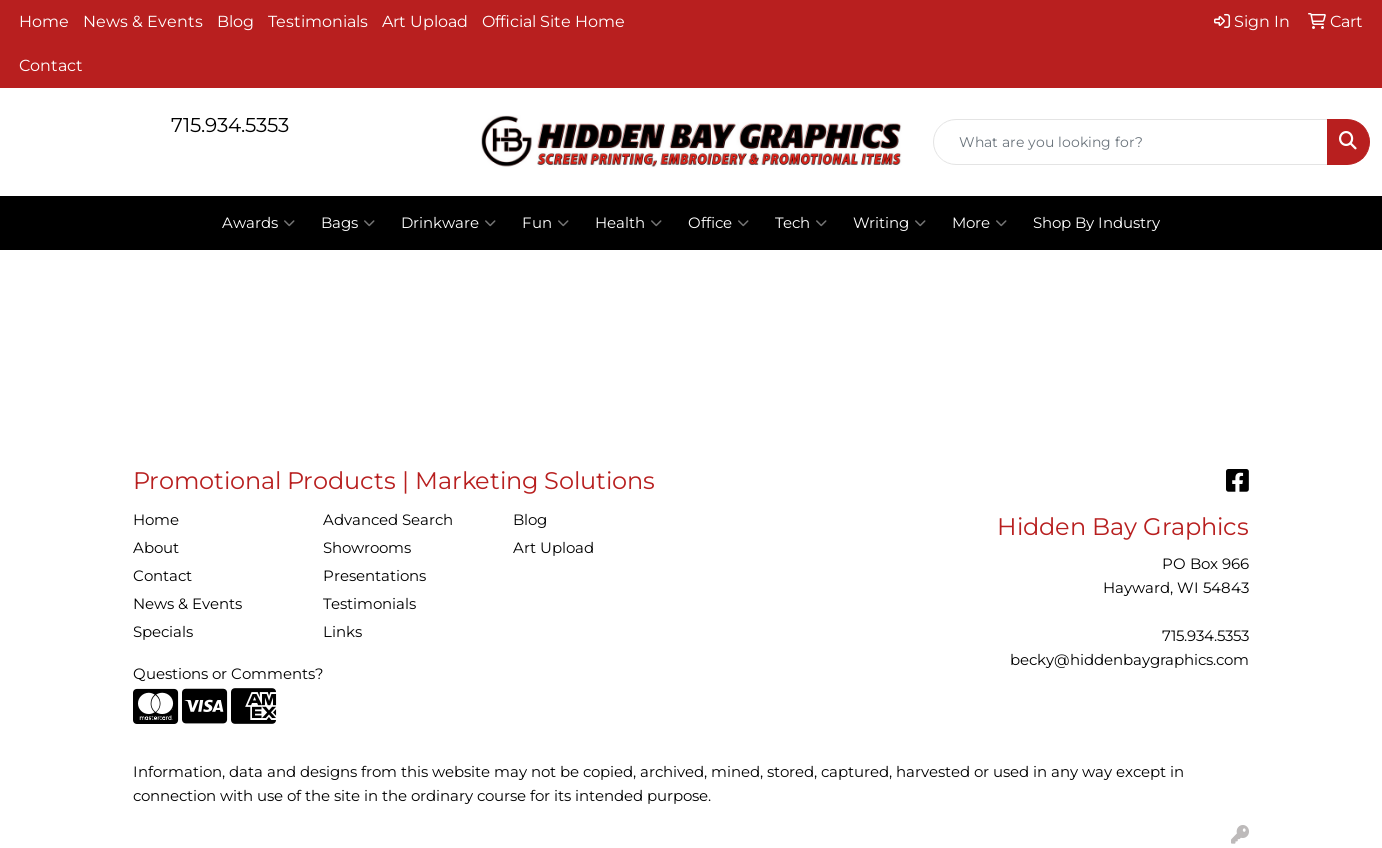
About (156, 548)
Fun (545, 223)
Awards (258, 223)
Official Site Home (553, 21)
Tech (801, 223)
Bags (348, 223)
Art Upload (425, 21)
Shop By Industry (1096, 223)
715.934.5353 (230, 125)
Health (628, 223)
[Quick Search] (1130, 142)
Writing (889, 223)
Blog (235, 21)
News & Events (143, 21)
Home (44, 21)
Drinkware (448, 223)
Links (342, 632)
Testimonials (318, 21)
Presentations (374, 576)
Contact (51, 65)
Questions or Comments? (228, 674)
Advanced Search (388, 520)
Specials (163, 632)
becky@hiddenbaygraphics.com (1129, 660)
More (979, 223)
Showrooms (367, 548)
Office (718, 223)
